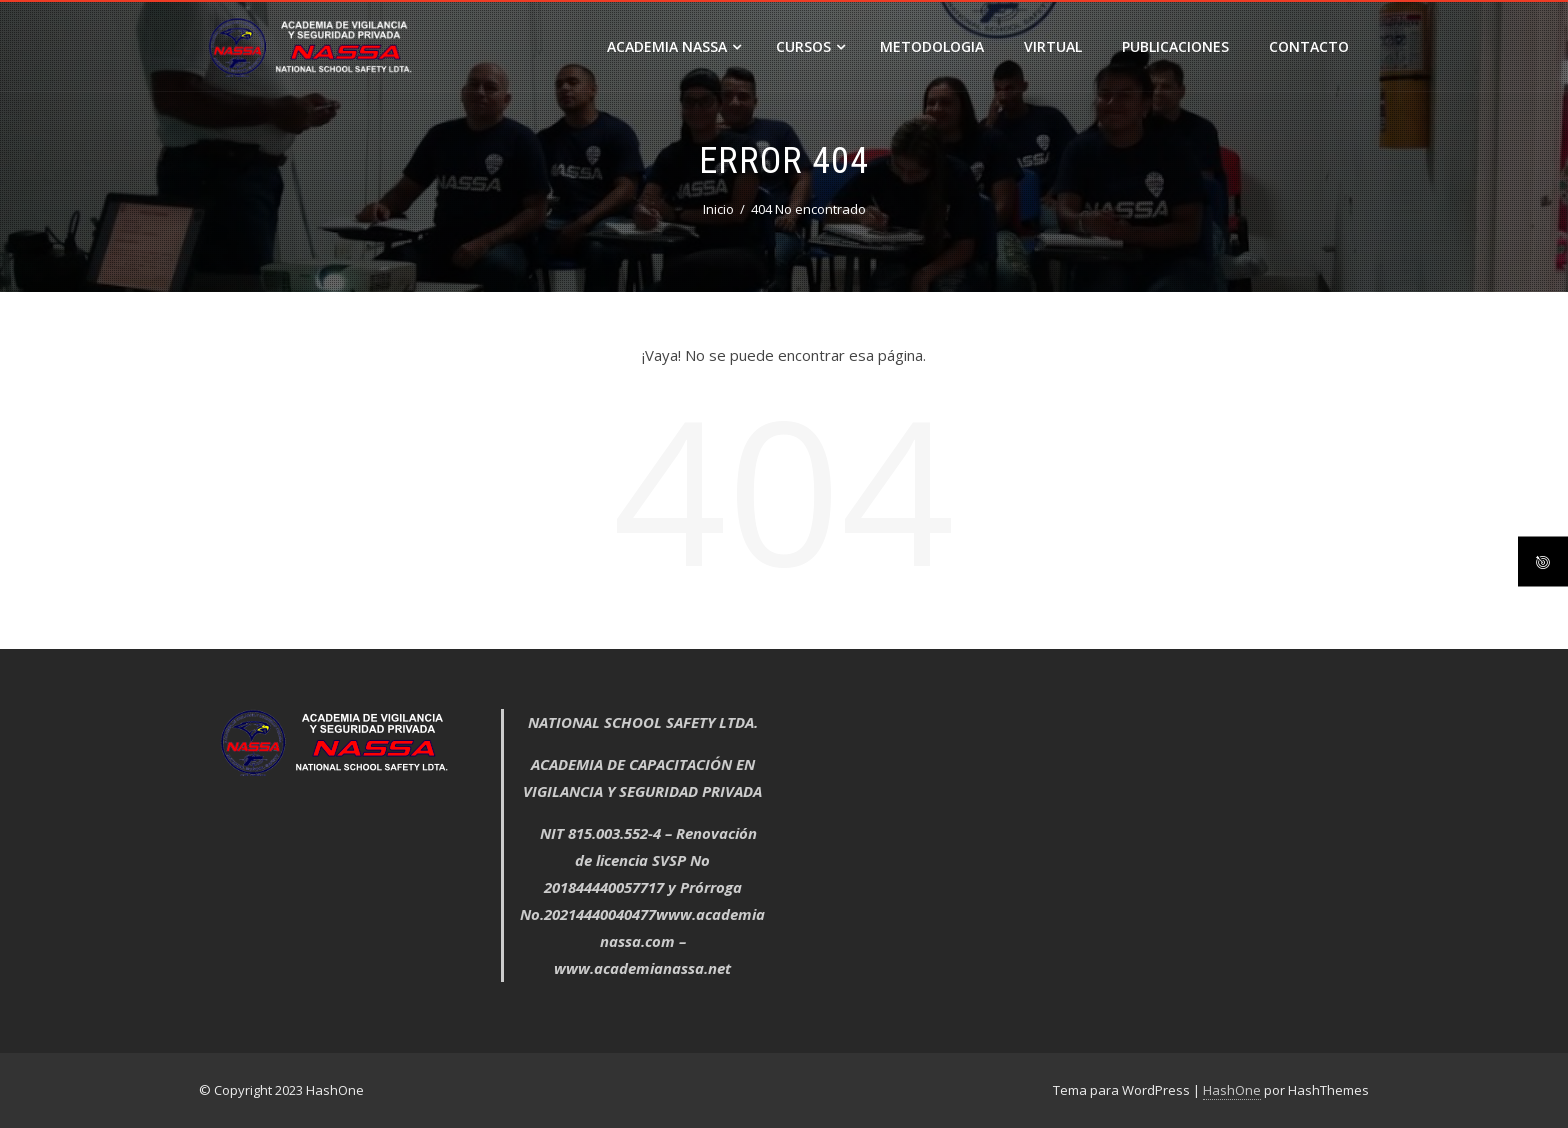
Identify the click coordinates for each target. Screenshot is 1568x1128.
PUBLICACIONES (1175, 46)
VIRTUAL (1053, 46)
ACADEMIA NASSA (674, 46)
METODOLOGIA (932, 46)
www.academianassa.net (642, 968)
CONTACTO (1309, 46)
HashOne (1232, 1090)
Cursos (810, 46)
